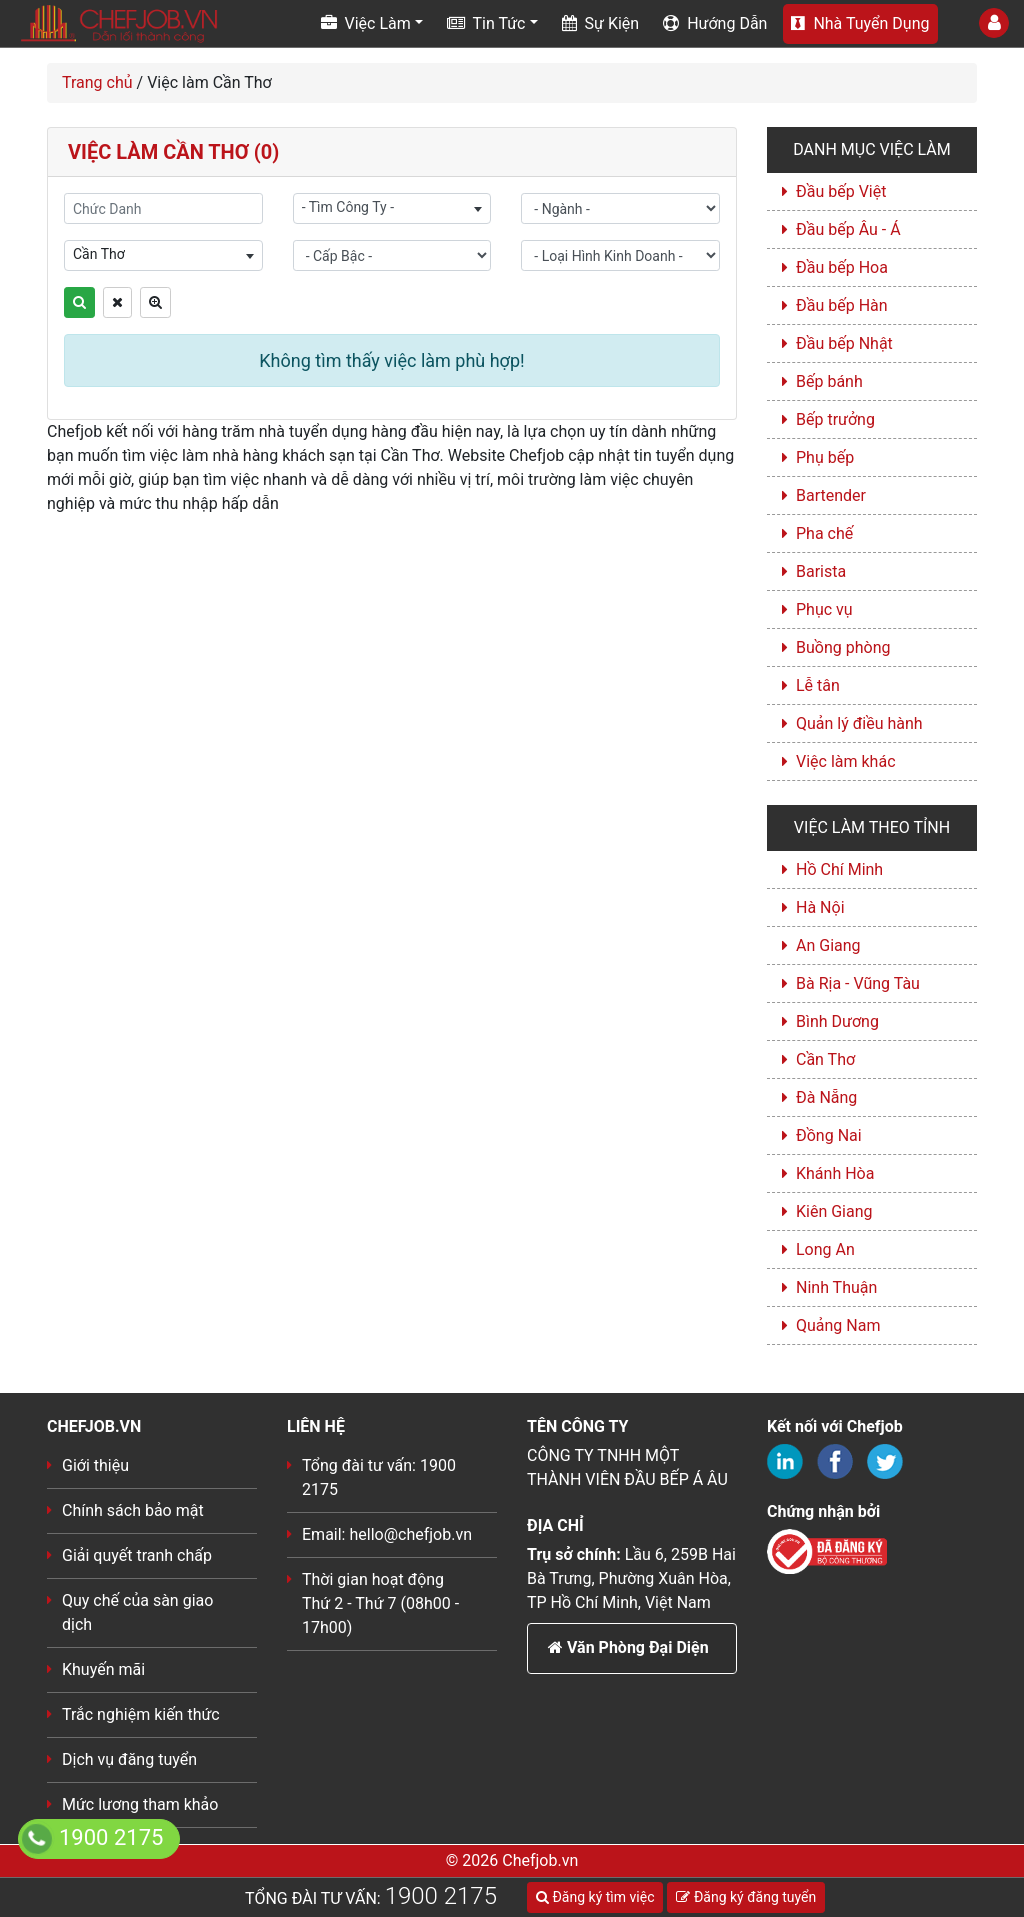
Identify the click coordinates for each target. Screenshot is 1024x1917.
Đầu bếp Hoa (842, 267)
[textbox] (392, 207)
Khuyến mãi (103, 1669)
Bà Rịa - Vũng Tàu (858, 983)
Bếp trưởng (835, 419)
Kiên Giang (834, 1211)
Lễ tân (818, 685)
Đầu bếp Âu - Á (848, 229)
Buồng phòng (843, 647)
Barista (821, 571)
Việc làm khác (846, 761)
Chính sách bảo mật (133, 1510)
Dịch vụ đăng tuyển (129, 1759)
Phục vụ (824, 609)
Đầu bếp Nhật (844, 343)
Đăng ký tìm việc (595, 1897)
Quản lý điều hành (859, 723)
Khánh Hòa (835, 1173)
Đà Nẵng (826, 1097)
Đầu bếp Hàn (842, 305)
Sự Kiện (601, 23)
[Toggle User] (994, 23)
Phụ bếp (825, 457)
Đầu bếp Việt (841, 191)
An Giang (828, 945)
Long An (825, 1249)
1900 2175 (441, 1896)
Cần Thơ (825, 1059)
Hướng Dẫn (715, 23)
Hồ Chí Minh (839, 869)
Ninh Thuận (836, 1287)
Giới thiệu (95, 1465)
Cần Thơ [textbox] (99, 254)
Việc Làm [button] (366, 23)
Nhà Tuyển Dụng (860, 23)
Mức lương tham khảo (140, 1804)
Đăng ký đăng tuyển (746, 1897)
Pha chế (824, 533)
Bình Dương (837, 1021)
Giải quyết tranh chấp (137, 1555)
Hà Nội (820, 907)
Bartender (831, 495)
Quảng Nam (838, 1325)
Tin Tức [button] (486, 23)
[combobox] (392, 208)
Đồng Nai (829, 1135)
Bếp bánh (829, 381)
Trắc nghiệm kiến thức (141, 1714)
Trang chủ (97, 82)
